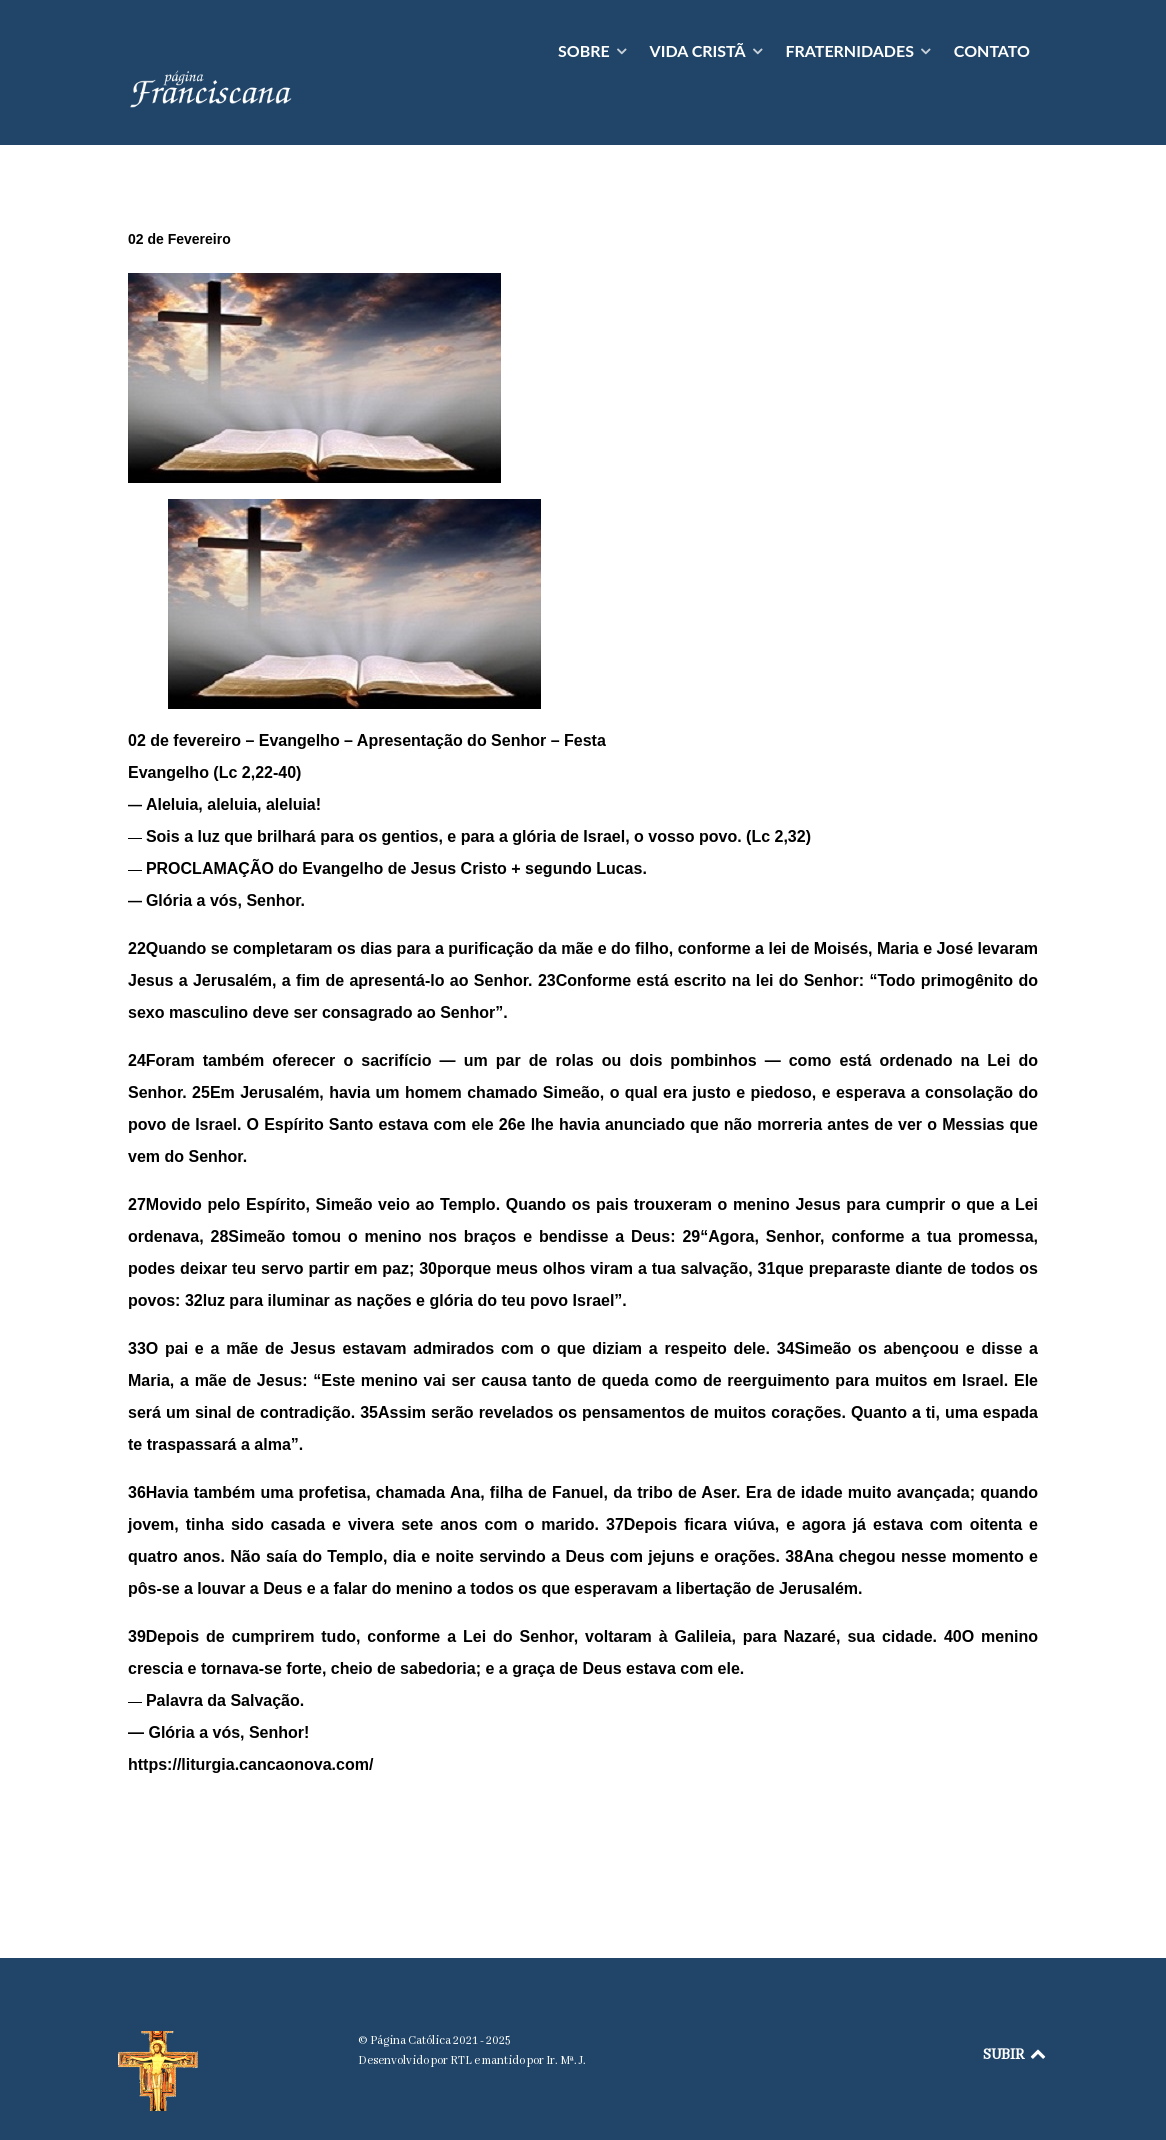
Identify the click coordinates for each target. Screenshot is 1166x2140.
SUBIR (1015, 2011)
